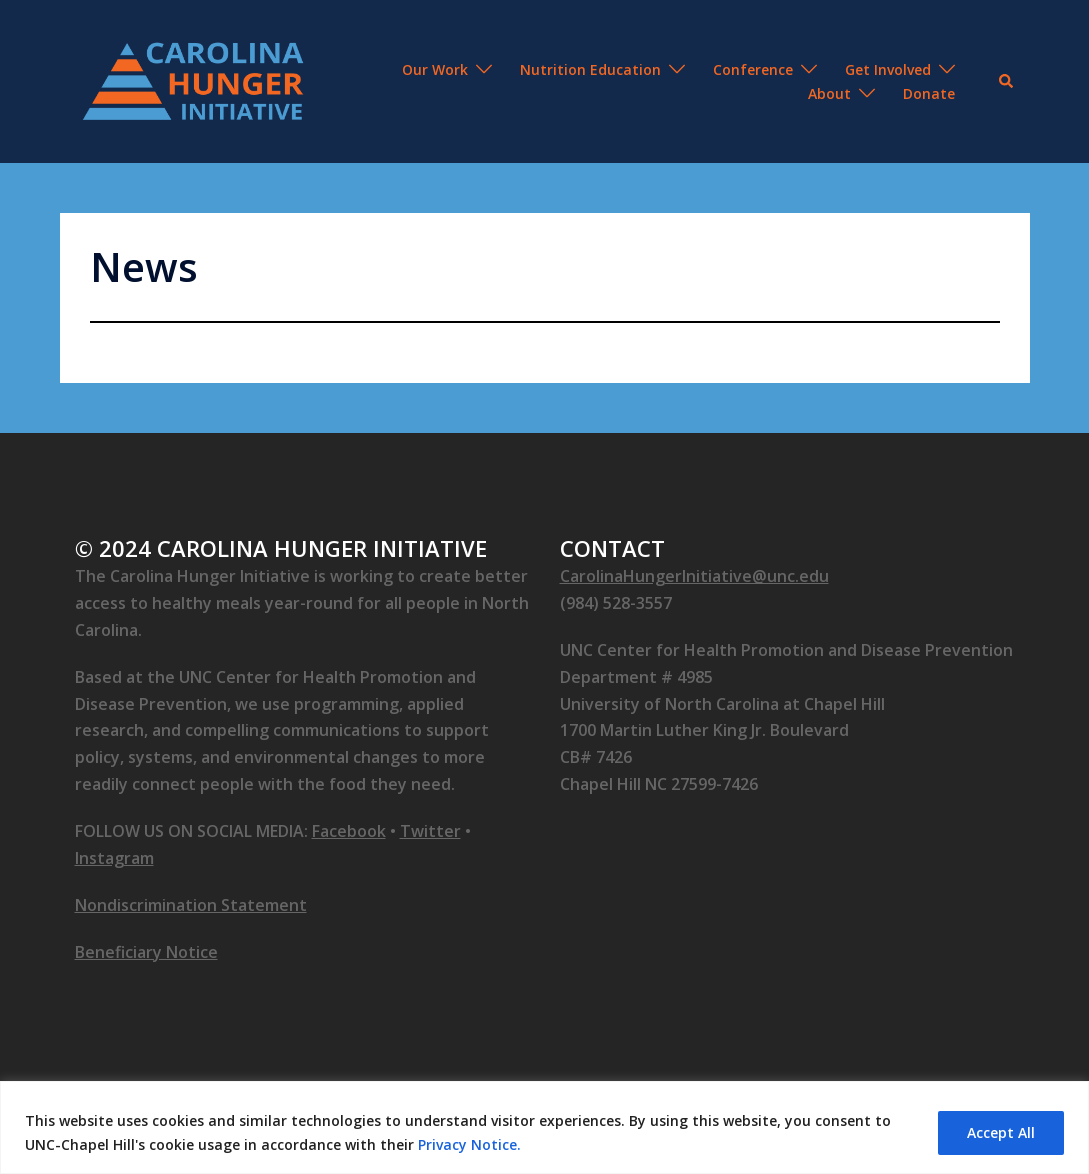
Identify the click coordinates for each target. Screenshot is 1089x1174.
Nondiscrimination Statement (191, 905)
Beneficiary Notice (146, 952)
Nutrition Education (590, 69)
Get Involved (888, 69)
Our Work (435, 69)
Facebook (349, 831)
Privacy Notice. (469, 1144)
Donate (929, 93)
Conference (753, 69)
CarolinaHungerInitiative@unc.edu (694, 576)
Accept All (1001, 1132)
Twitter (430, 831)
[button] (1007, 81)
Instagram (114, 858)
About (829, 93)
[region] (544, 1127)
